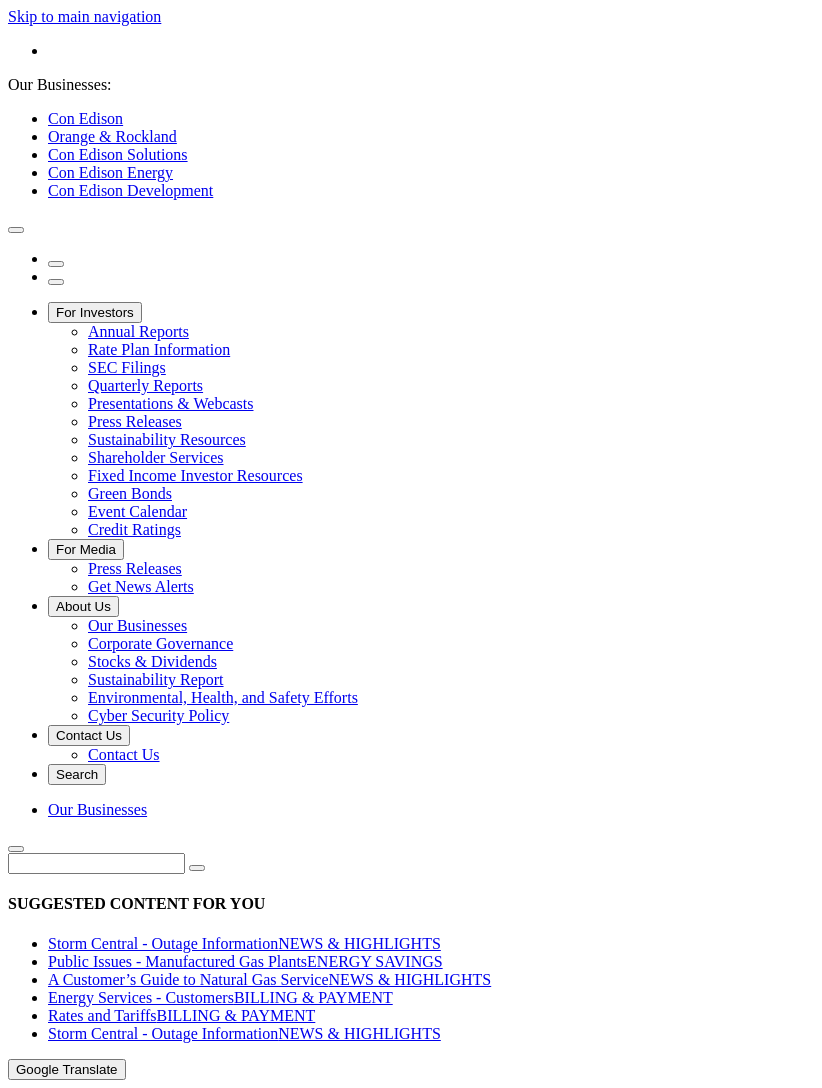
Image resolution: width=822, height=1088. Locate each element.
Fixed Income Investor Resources (195, 475)
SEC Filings (127, 367)
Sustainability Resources (167, 439)
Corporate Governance (160, 643)
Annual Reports (138, 331)
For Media (86, 549)
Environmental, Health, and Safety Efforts (223, 697)
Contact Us (89, 735)
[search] (56, 264)
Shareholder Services (156, 457)
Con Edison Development (130, 190)
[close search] (16, 849)
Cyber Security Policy (158, 715)
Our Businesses (137, 625)
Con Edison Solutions (118, 154)
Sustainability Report (156, 679)
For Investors (95, 312)
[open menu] (56, 282)
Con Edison (85, 118)
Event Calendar (137, 511)
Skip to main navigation (84, 16)
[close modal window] (16, 230)
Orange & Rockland (112, 136)
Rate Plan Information (159, 349)
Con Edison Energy (110, 172)
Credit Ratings (134, 529)
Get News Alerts (141, 586)
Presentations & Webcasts (171, 403)
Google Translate (67, 1069)
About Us (83, 606)
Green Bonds (130, 493)
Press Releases (135, 421)
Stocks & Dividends (152, 661)
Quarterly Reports (145, 385)
